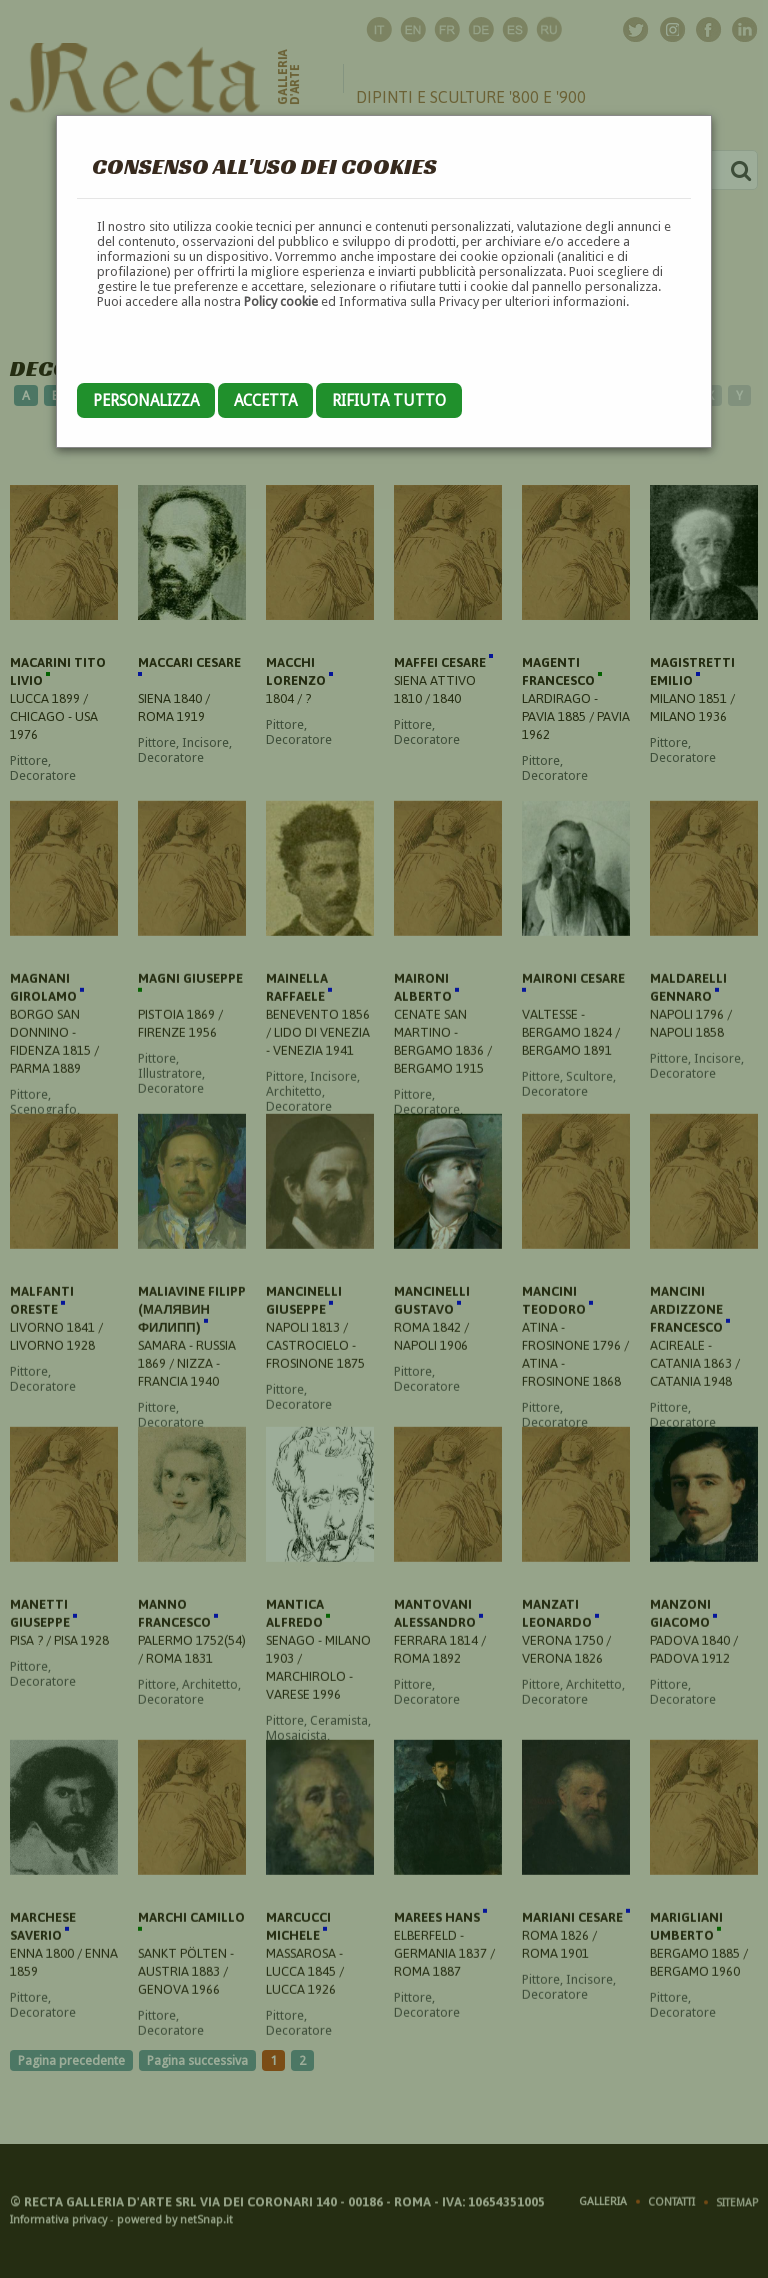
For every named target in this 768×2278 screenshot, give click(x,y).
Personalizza (146, 400)
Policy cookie (281, 301)
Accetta (265, 400)
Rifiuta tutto (389, 400)
